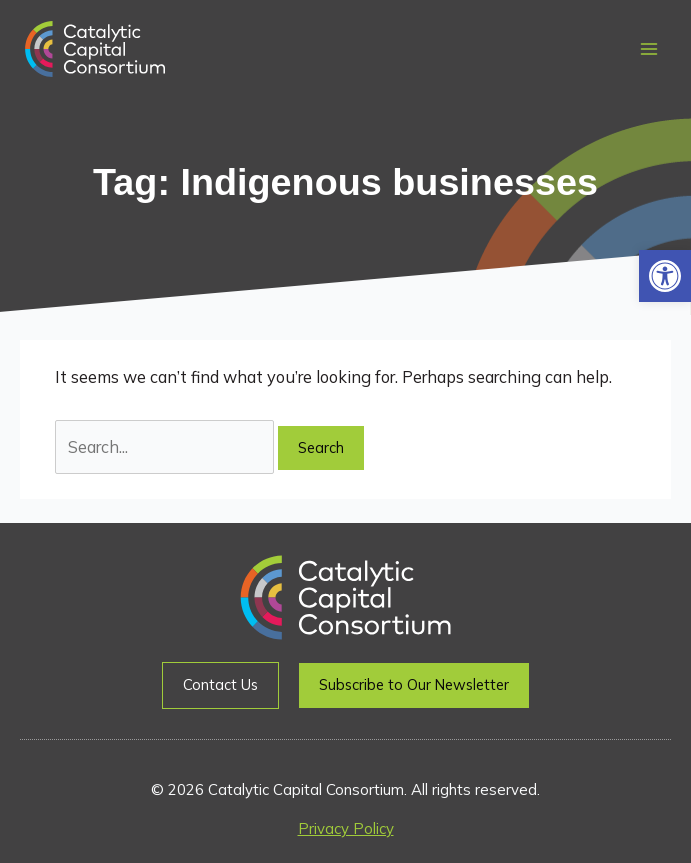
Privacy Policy (346, 828)
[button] (665, 276)
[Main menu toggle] (648, 49)
